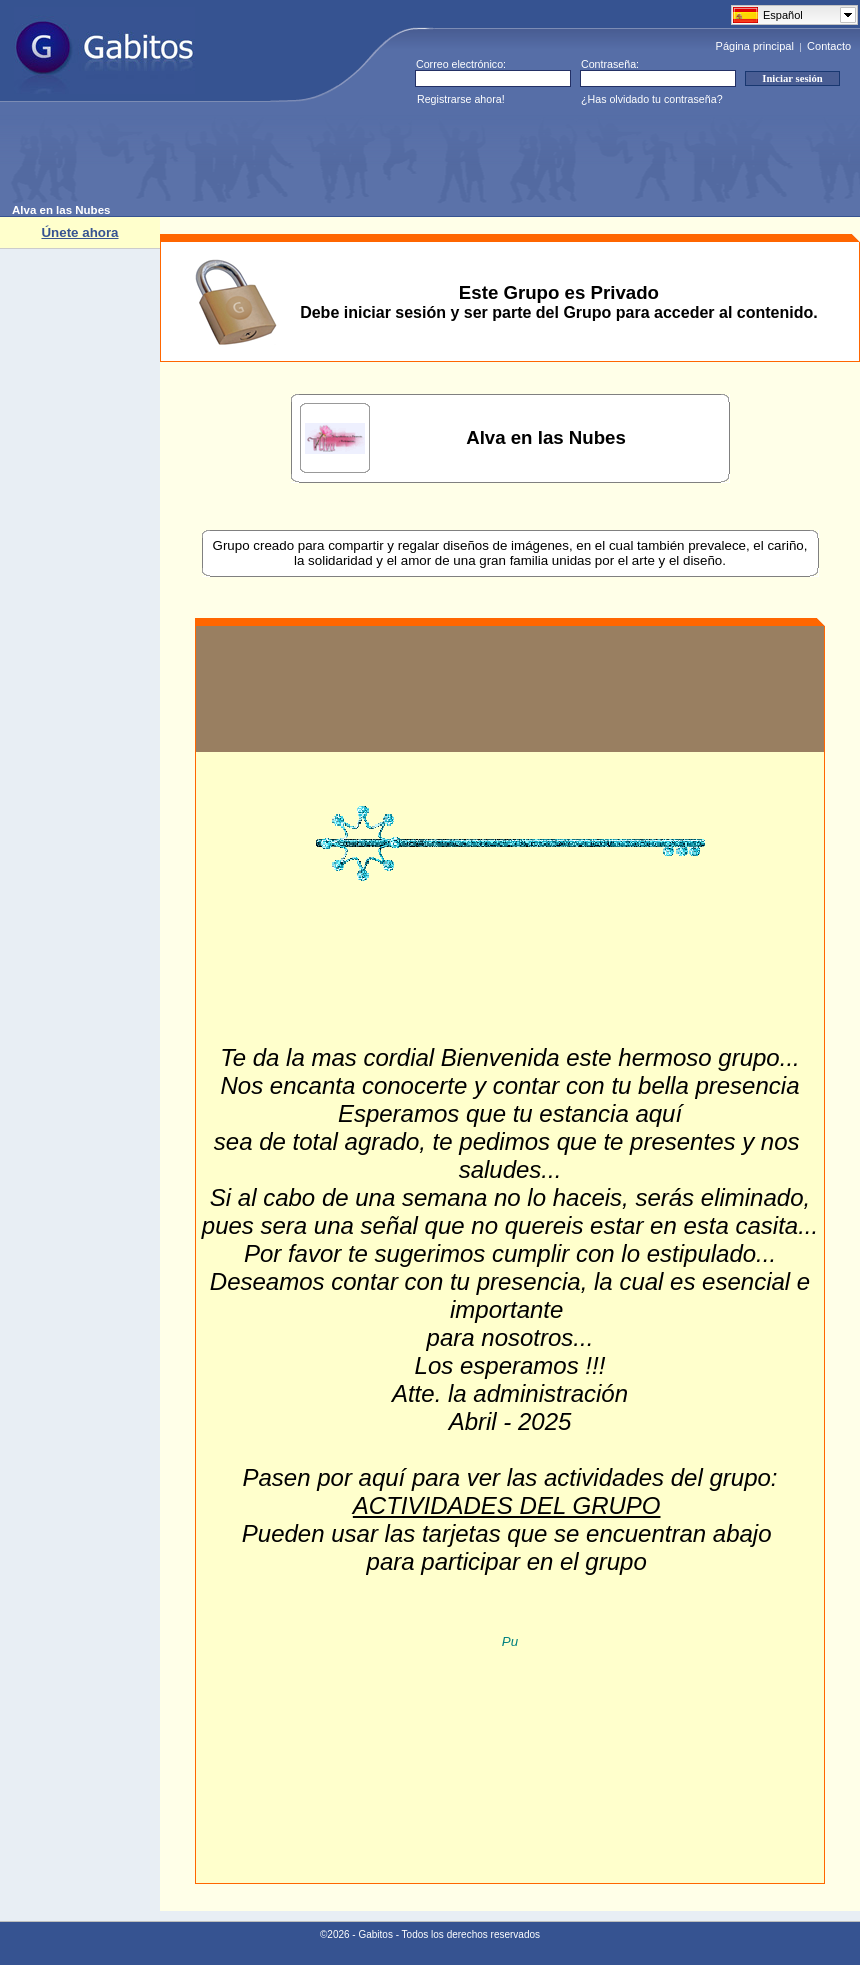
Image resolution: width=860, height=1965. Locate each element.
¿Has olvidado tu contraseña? (652, 99)
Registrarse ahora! (461, 99)
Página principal (755, 46)
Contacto (829, 46)
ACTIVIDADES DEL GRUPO (507, 1505)
